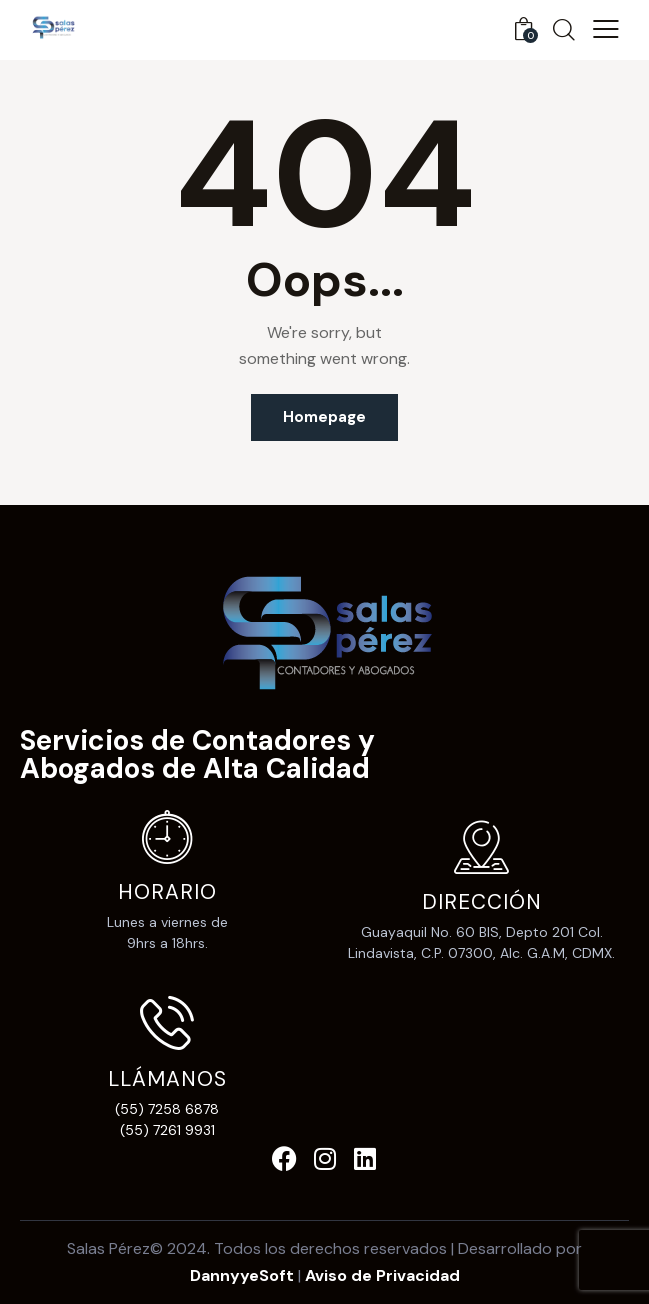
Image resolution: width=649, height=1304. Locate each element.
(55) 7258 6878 (167, 1109)
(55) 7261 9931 (167, 1130)
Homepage (324, 417)
